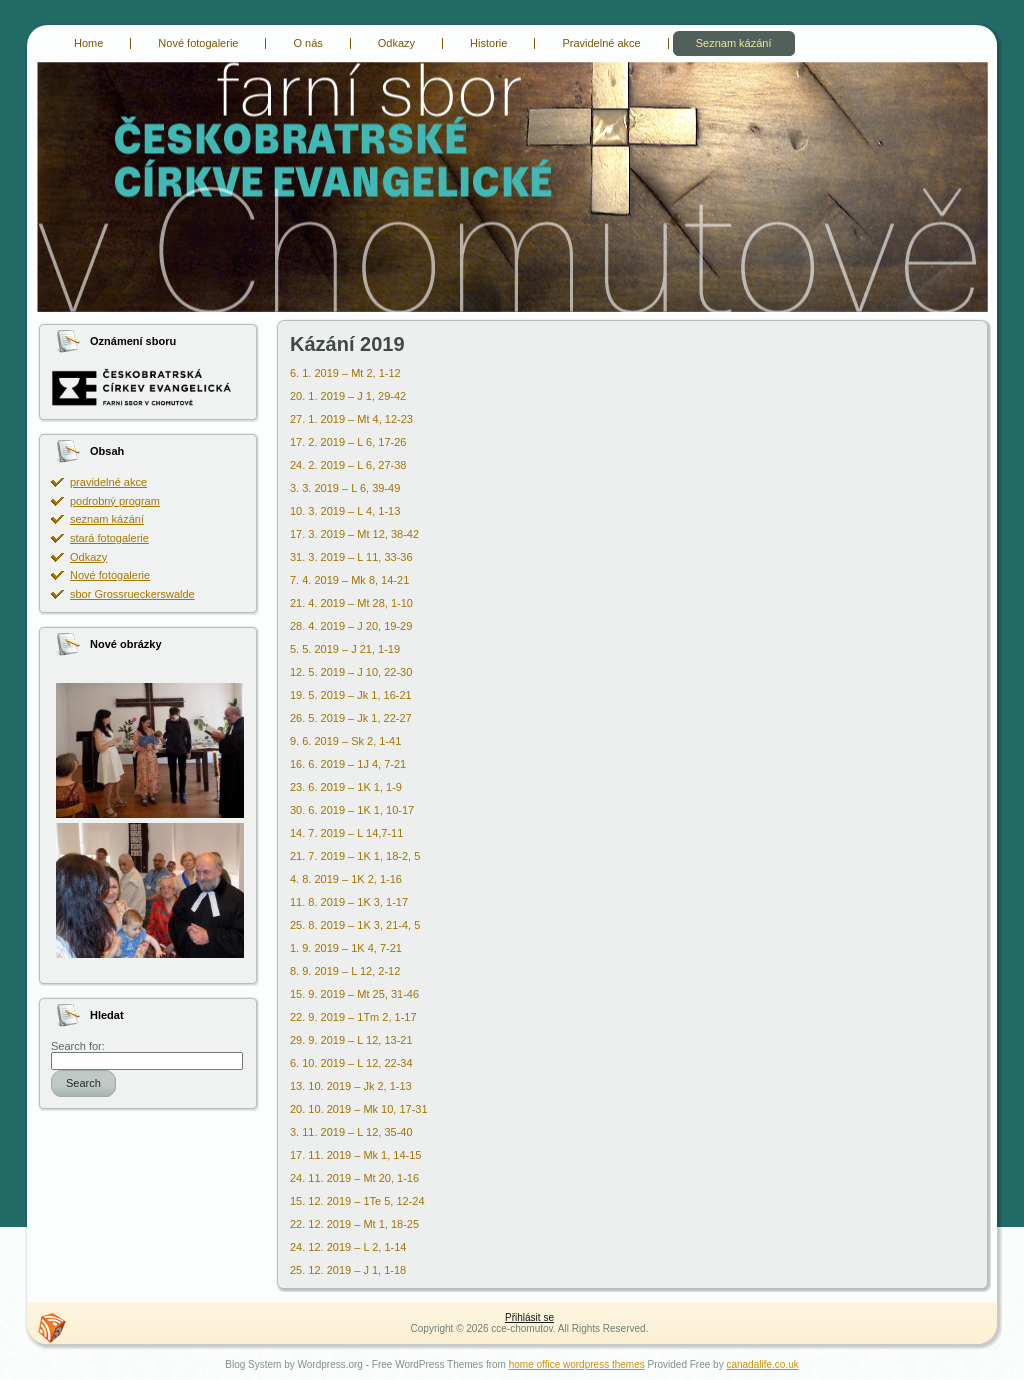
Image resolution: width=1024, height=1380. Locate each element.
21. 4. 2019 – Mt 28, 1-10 (351, 603)
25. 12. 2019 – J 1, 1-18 (348, 1270)
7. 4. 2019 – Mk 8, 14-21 (349, 580)
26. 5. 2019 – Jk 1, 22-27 (351, 718)
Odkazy (88, 557)
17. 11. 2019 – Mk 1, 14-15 (355, 1155)
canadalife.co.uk (762, 1364)
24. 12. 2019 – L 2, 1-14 (348, 1247)
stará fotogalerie (109, 538)
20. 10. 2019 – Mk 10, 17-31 (359, 1109)
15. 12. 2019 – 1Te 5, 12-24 (357, 1201)
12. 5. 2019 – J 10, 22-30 (351, 672)
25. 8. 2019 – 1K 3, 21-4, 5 (355, 925)
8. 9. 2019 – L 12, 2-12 (345, 971)
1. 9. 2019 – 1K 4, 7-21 (346, 948)
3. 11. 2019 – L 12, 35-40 (351, 1132)
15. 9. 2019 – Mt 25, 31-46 (354, 994)
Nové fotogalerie (110, 575)
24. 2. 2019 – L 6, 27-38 (348, 465)
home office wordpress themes (577, 1364)
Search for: (78, 1046)
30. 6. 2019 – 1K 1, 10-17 (352, 810)
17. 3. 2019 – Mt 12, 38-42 (354, 534)
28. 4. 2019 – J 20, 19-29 (351, 626)
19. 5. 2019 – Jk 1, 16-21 (351, 695)
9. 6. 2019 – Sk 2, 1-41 (345, 741)
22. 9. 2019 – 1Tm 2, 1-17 (353, 1017)
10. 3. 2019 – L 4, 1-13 (345, 511)
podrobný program (115, 501)
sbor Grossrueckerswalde (132, 594)
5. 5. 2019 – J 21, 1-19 (345, 649)
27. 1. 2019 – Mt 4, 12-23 (351, 419)
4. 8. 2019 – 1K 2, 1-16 (346, 879)
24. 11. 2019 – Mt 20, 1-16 (354, 1178)
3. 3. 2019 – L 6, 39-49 (345, 488)
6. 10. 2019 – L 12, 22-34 (351, 1063)
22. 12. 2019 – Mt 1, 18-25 (354, 1224)
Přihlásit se (529, 1317)
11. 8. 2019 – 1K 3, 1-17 (349, 902)
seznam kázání (107, 519)
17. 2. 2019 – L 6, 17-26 (348, 442)
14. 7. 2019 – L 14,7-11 (346, 833)
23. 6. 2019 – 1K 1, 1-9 (346, 787)
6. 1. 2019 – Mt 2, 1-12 (345, 373)
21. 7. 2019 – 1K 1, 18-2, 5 (355, 856)
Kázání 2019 (347, 344)
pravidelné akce (108, 482)
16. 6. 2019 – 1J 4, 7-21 (348, 764)
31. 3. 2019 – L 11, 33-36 (351, 557)
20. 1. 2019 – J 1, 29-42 (348, 396)
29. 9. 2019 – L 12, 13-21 (351, 1040)
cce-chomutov (49, 65)
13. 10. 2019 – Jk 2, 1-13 (351, 1086)
